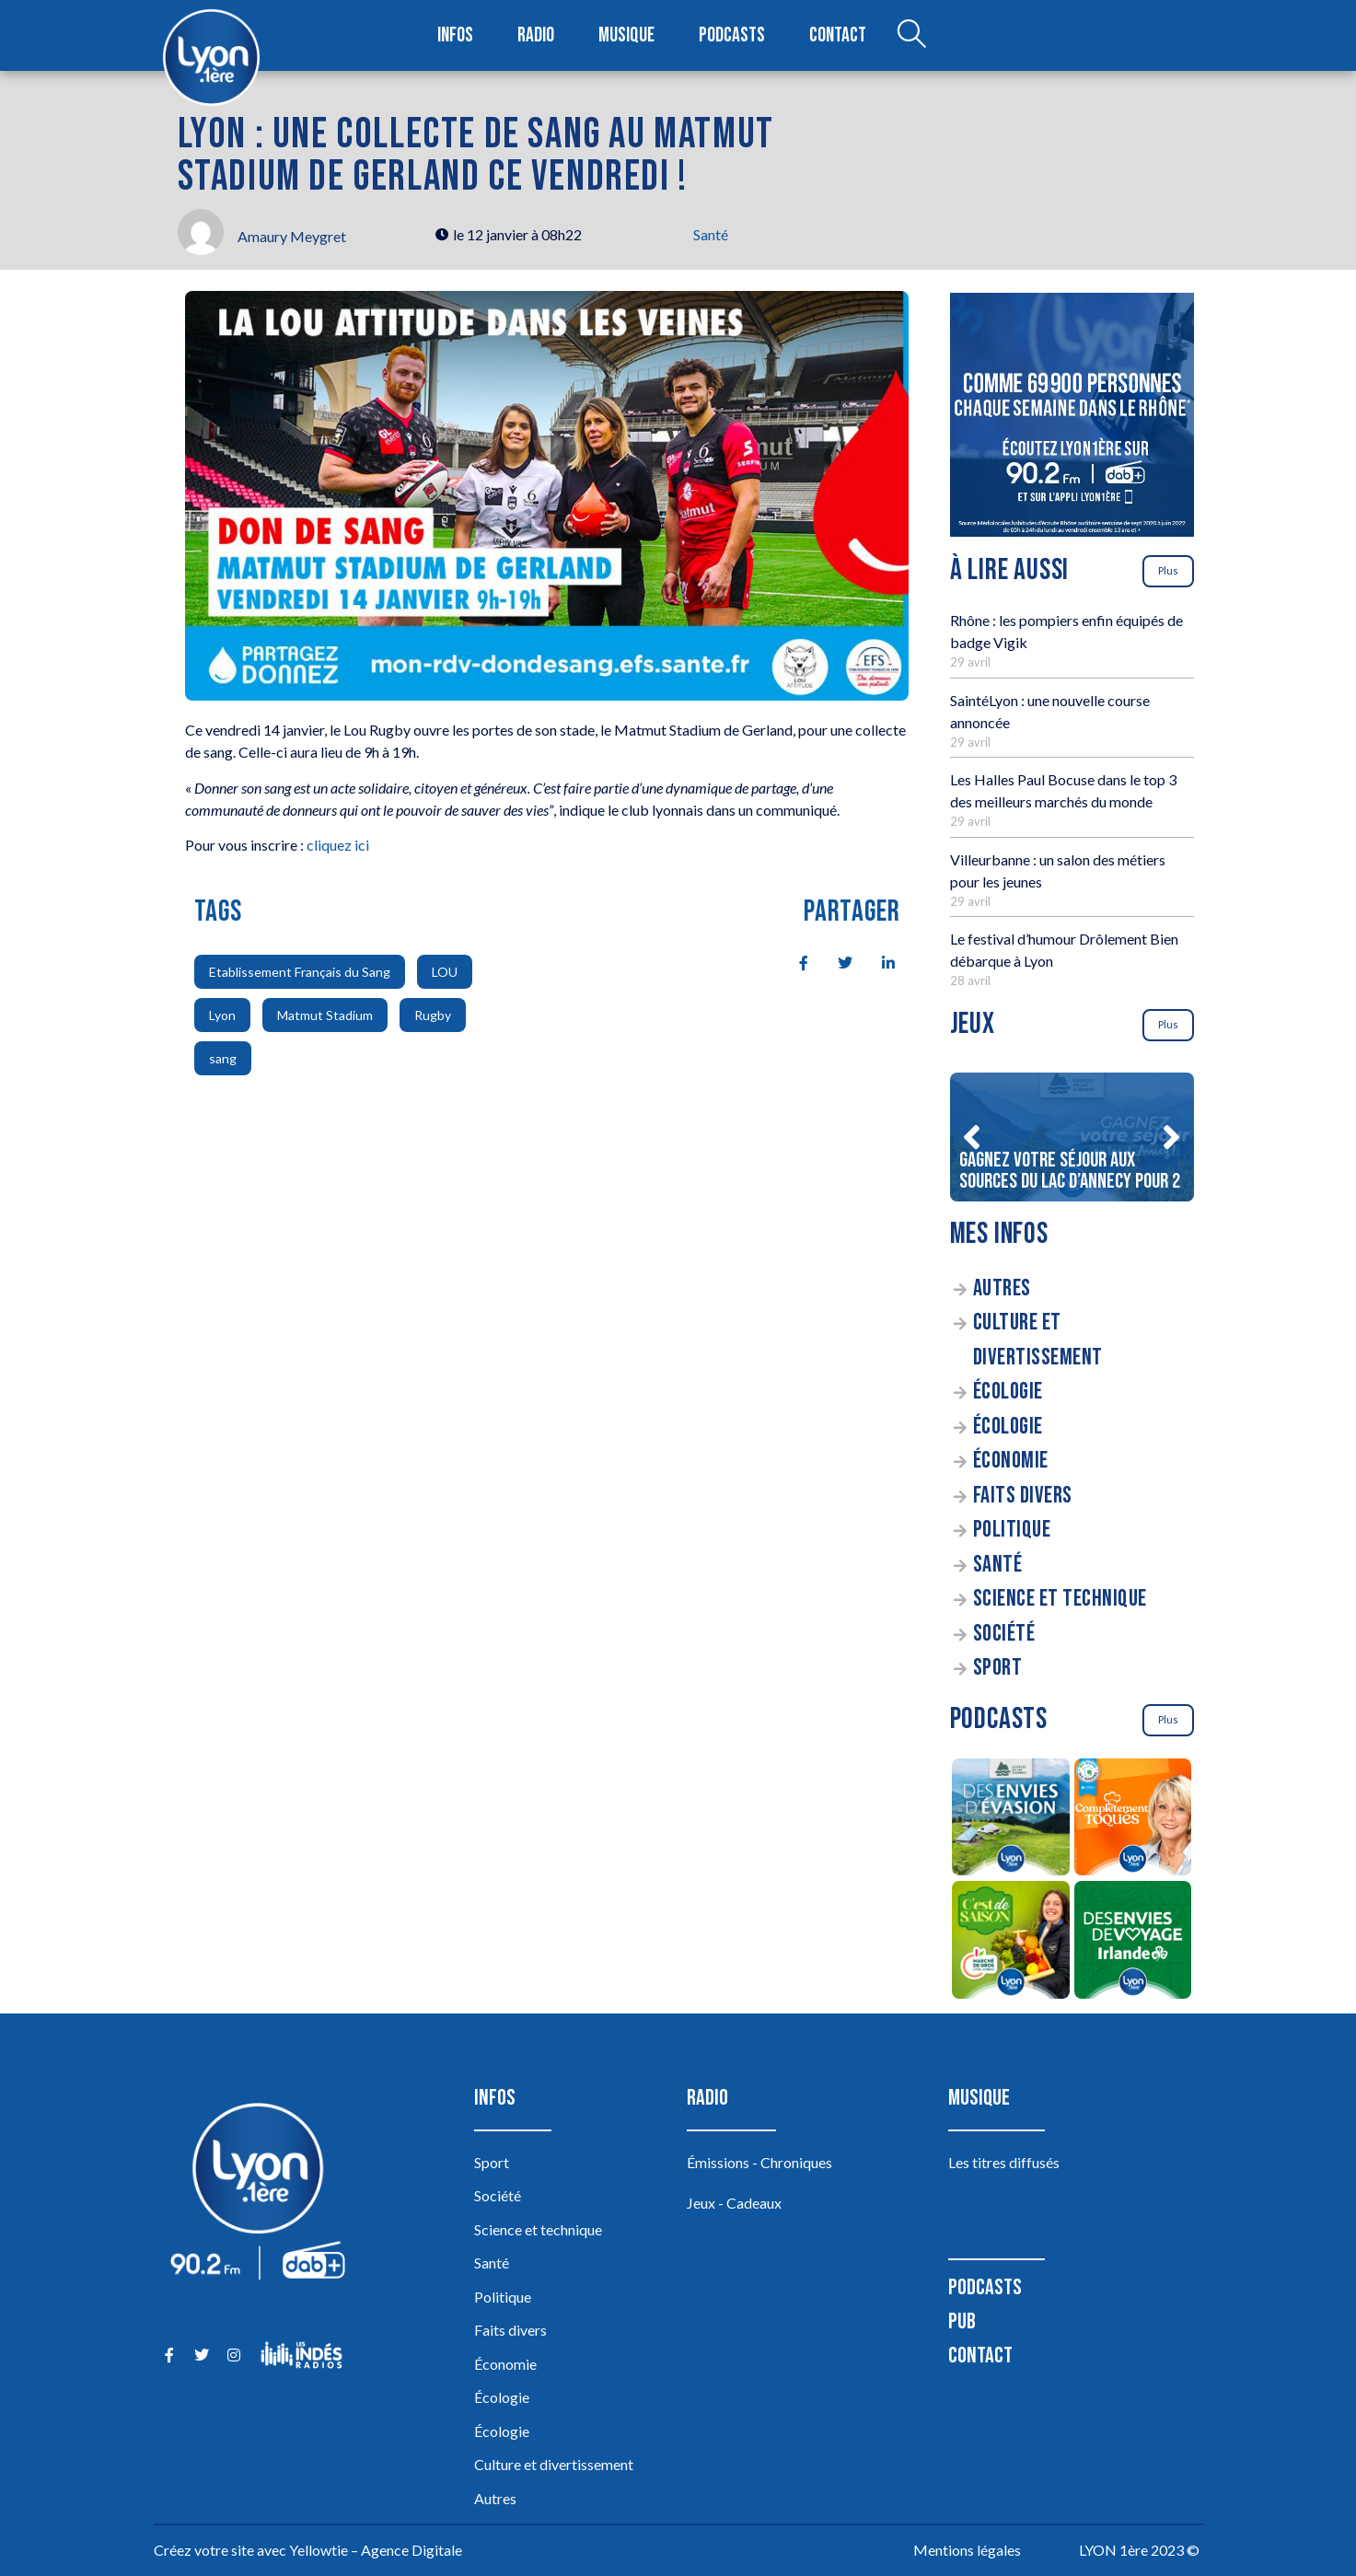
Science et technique (1060, 1598)
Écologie (1008, 1391)
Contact (837, 35)
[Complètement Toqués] (1133, 1820)
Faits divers (1022, 1495)
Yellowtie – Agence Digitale (375, 2550)
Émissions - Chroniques (759, 2162)
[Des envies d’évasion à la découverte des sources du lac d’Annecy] (1011, 1820)
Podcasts (732, 35)
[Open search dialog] (911, 35)
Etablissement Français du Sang (299, 972)
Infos (455, 35)
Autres (1002, 1288)
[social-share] (793, 961)
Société (1004, 1633)
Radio (535, 35)
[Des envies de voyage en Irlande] (1133, 1942)
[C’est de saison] (1011, 1942)
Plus (1168, 570)
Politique (1012, 1529)
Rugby (432, 1015)
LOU (445, 972)
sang (223, 1058)
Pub (962, 2321)
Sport (998, 1668)
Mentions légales (967, 2550)
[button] (972, 1137)
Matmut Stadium (325, 1015)
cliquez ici (338, 844)
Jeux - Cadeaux (734, 2202)
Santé (710, 234)
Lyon (222, 1015)
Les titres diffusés (1004, 2162)
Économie (1011, 1460)
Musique (626, 35)
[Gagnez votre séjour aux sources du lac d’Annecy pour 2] (1072, 1137)
